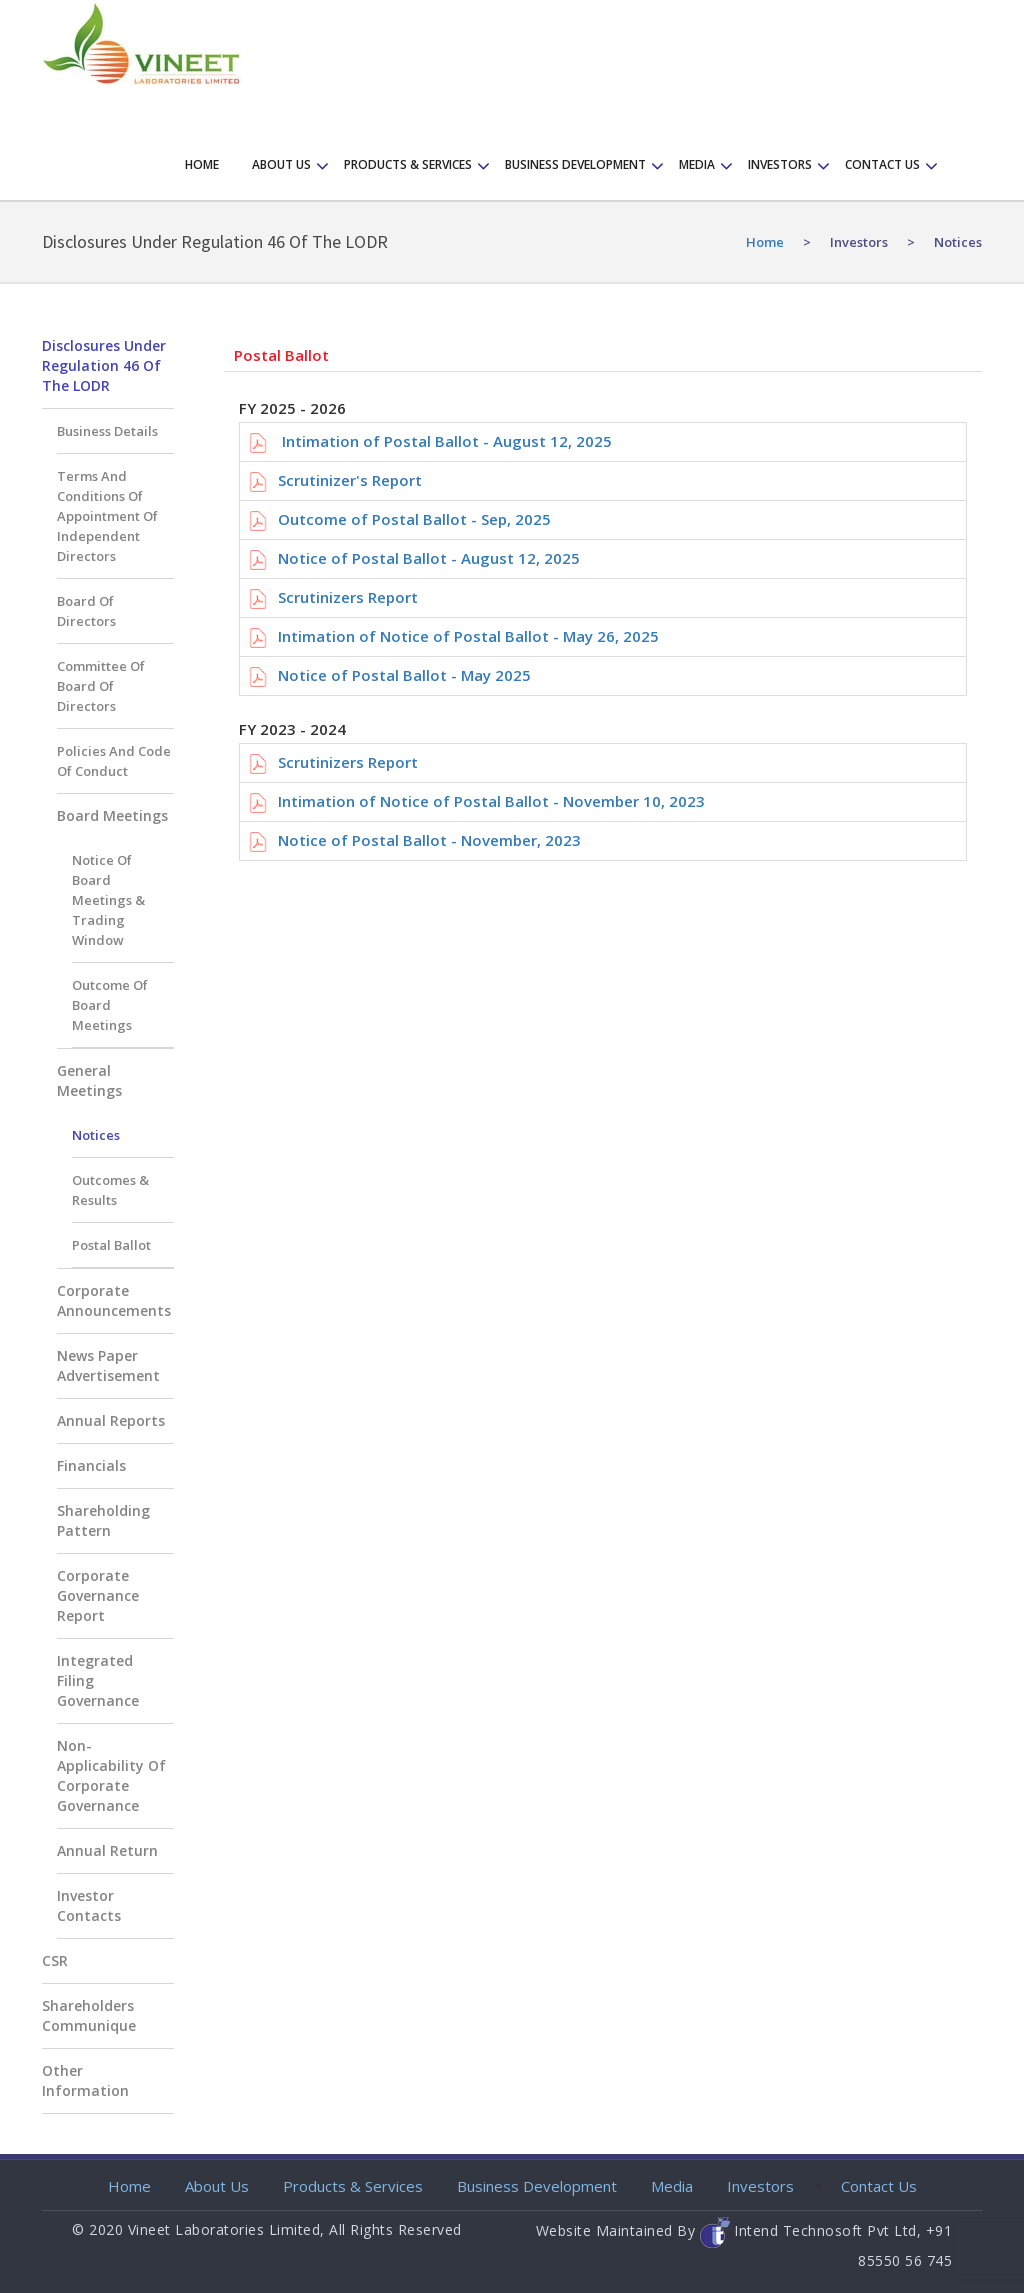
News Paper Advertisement (108, 1365)
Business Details (107, 431)
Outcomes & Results (110, 1190)
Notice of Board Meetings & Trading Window (108, 900)
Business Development (575, 164)
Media (697, 164)
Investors (780, 164)
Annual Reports (111, 1420)
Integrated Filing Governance (98, 1680)
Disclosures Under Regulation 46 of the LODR (104, 365)
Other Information (85, 2080)
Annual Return (107, 1850)
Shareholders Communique (89, 2015)
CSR (55, 1960)
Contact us (882, 164)
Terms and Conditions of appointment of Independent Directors (107, 516)
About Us (281, 164)
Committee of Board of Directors (101, 686)
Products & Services (408, 164)
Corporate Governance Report (98, 1595)
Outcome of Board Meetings (110, 1005)
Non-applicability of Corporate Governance (111, 1775)
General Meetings (89, 1080)
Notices (96, 1135)
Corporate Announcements (114, 1300)
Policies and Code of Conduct (114, 761)
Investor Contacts (89, 1905)
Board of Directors (86, 611)
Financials (91, 1465)
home (765, 242)
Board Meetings (112, 815)
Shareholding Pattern (103, 1520)
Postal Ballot (111, 1245)
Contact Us (879, 2186)
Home (202, 164)
